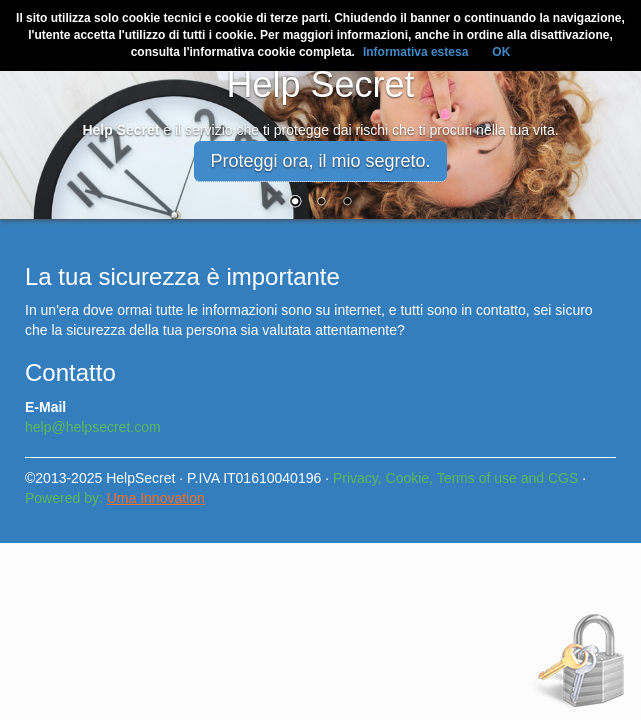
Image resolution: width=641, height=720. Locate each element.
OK (501, 52)
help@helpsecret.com (93, 427)
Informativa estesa (415, 52)
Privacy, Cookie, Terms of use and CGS (455, 478)
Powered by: (115, 498)
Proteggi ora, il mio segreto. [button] (320, 161)
